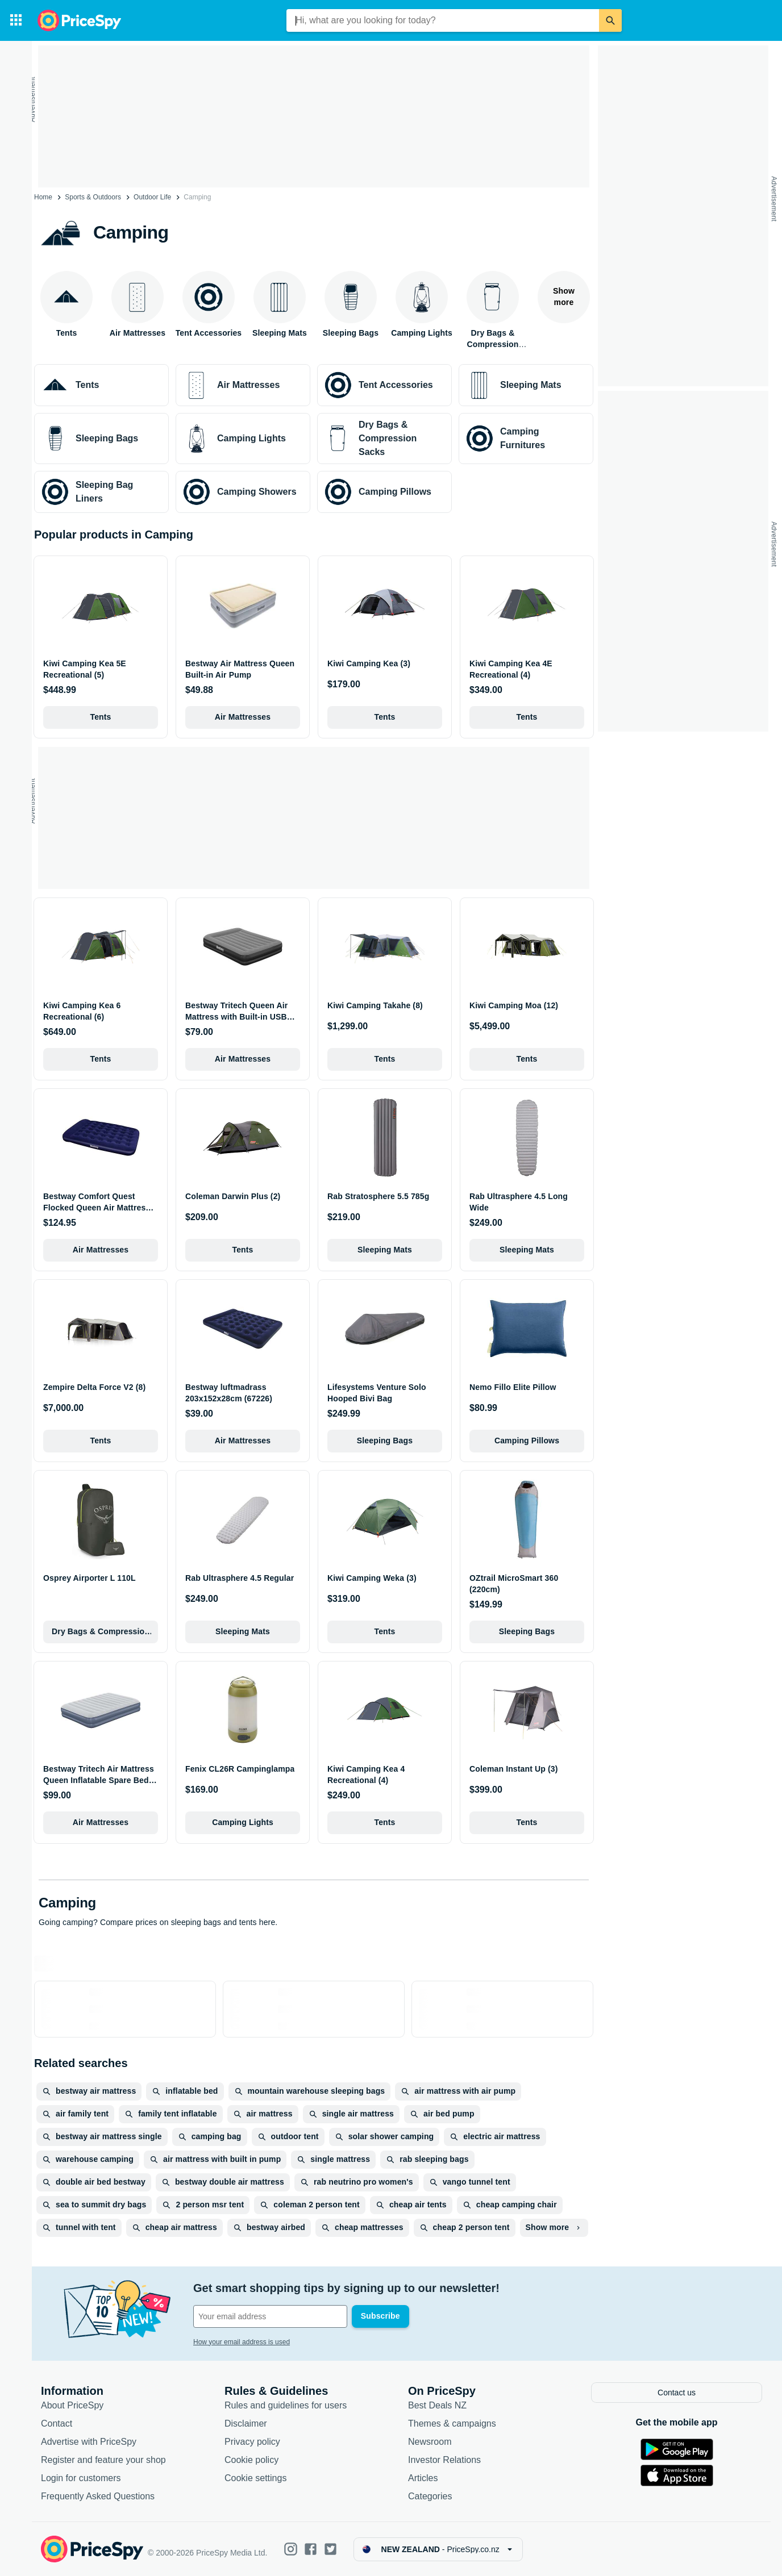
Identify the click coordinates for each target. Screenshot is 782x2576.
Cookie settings (255, 2478)
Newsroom (429, 2442)
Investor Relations (444, 2460)
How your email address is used (241, 2342)
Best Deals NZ (437, 2406)
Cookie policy (251, 2460)
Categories (430, 2497)
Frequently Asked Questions (98, 2497)
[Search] (610, 20)
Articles (423, 2478)
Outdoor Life (152, 197)
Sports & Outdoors (93, 197)
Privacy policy (252, 2442)
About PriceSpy (72, 2406)
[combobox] (442, 20)
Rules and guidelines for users (285, 2406)
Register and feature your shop (103, 2460)
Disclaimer (245, 2424)
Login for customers (81, 2478)
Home (43, 197)
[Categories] (16, 20)
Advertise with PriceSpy (88, 2442)
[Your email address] (270, 2316)
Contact (56, 2424)
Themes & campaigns (452, 2424)
